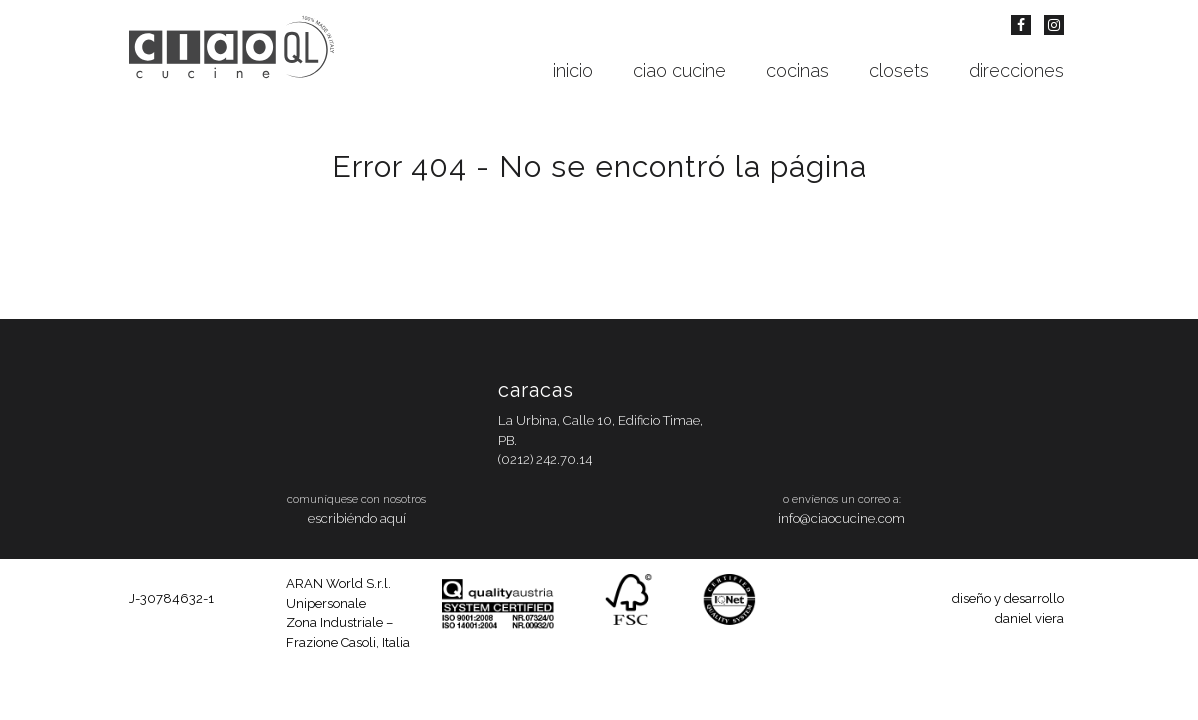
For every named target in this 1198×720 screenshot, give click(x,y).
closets (899, 71)
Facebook (1021, 25)
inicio (573, 71)
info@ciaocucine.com (841, 518)
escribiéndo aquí (357, 518)
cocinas (797, 71)
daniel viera (1029, 618)
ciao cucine (679, 71)
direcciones (1016, 71)
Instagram (1054, 25)
